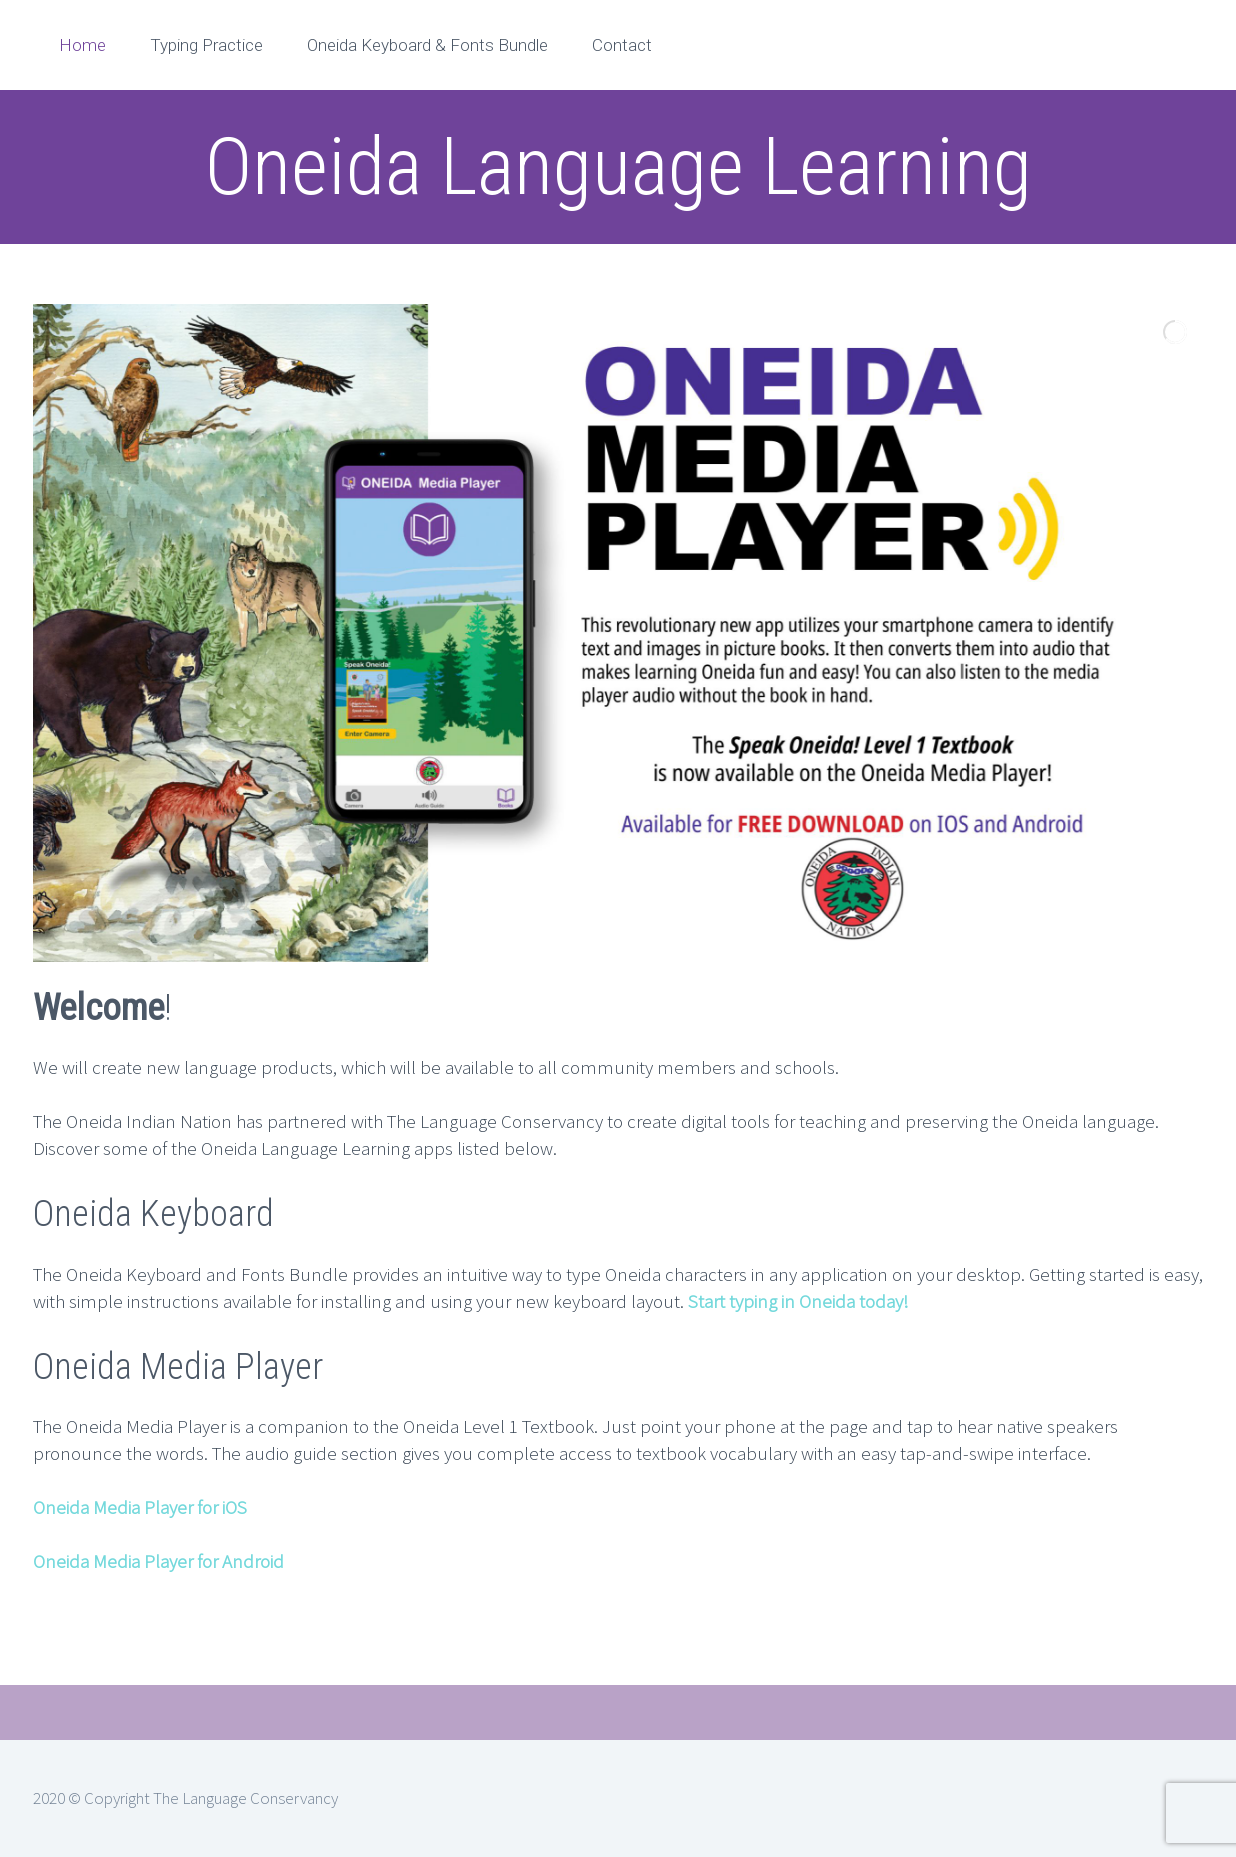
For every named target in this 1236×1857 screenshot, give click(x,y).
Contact (622, 45)
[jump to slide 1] (590, 978)
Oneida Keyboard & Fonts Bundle (427, 45)
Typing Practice (206, 45)
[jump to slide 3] (634, 978)
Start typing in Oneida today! (798, 1301)
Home (82, 45)
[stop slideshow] (654, 978)
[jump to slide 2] (612, 978)
